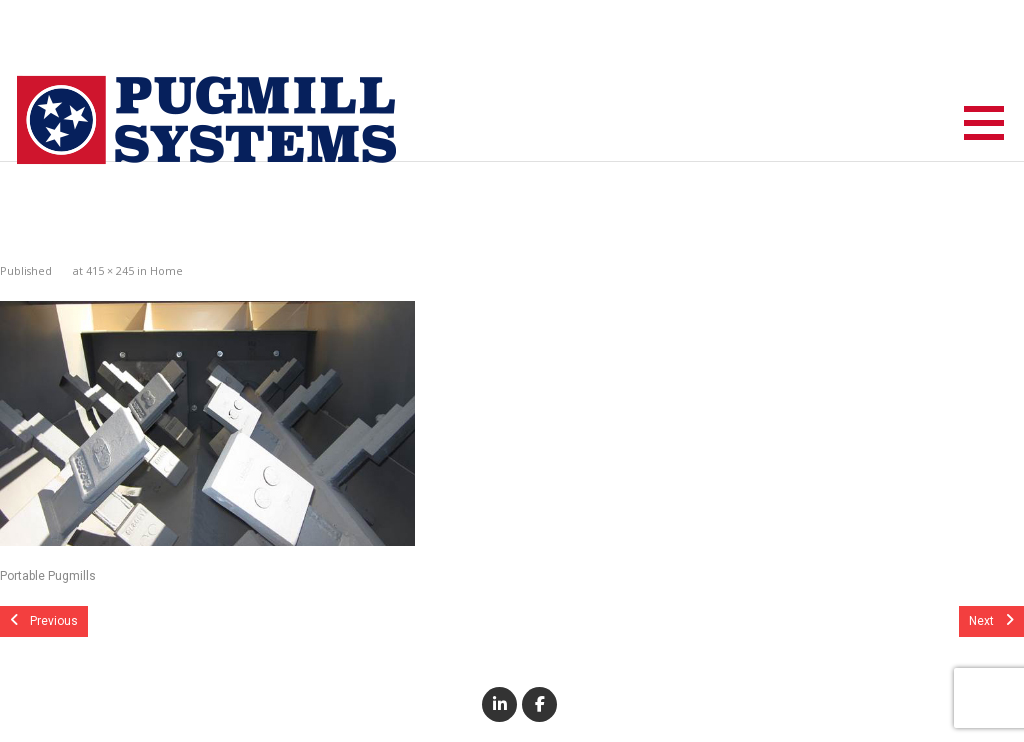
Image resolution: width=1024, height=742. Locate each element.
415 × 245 (110, 270)
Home (166, 270)
